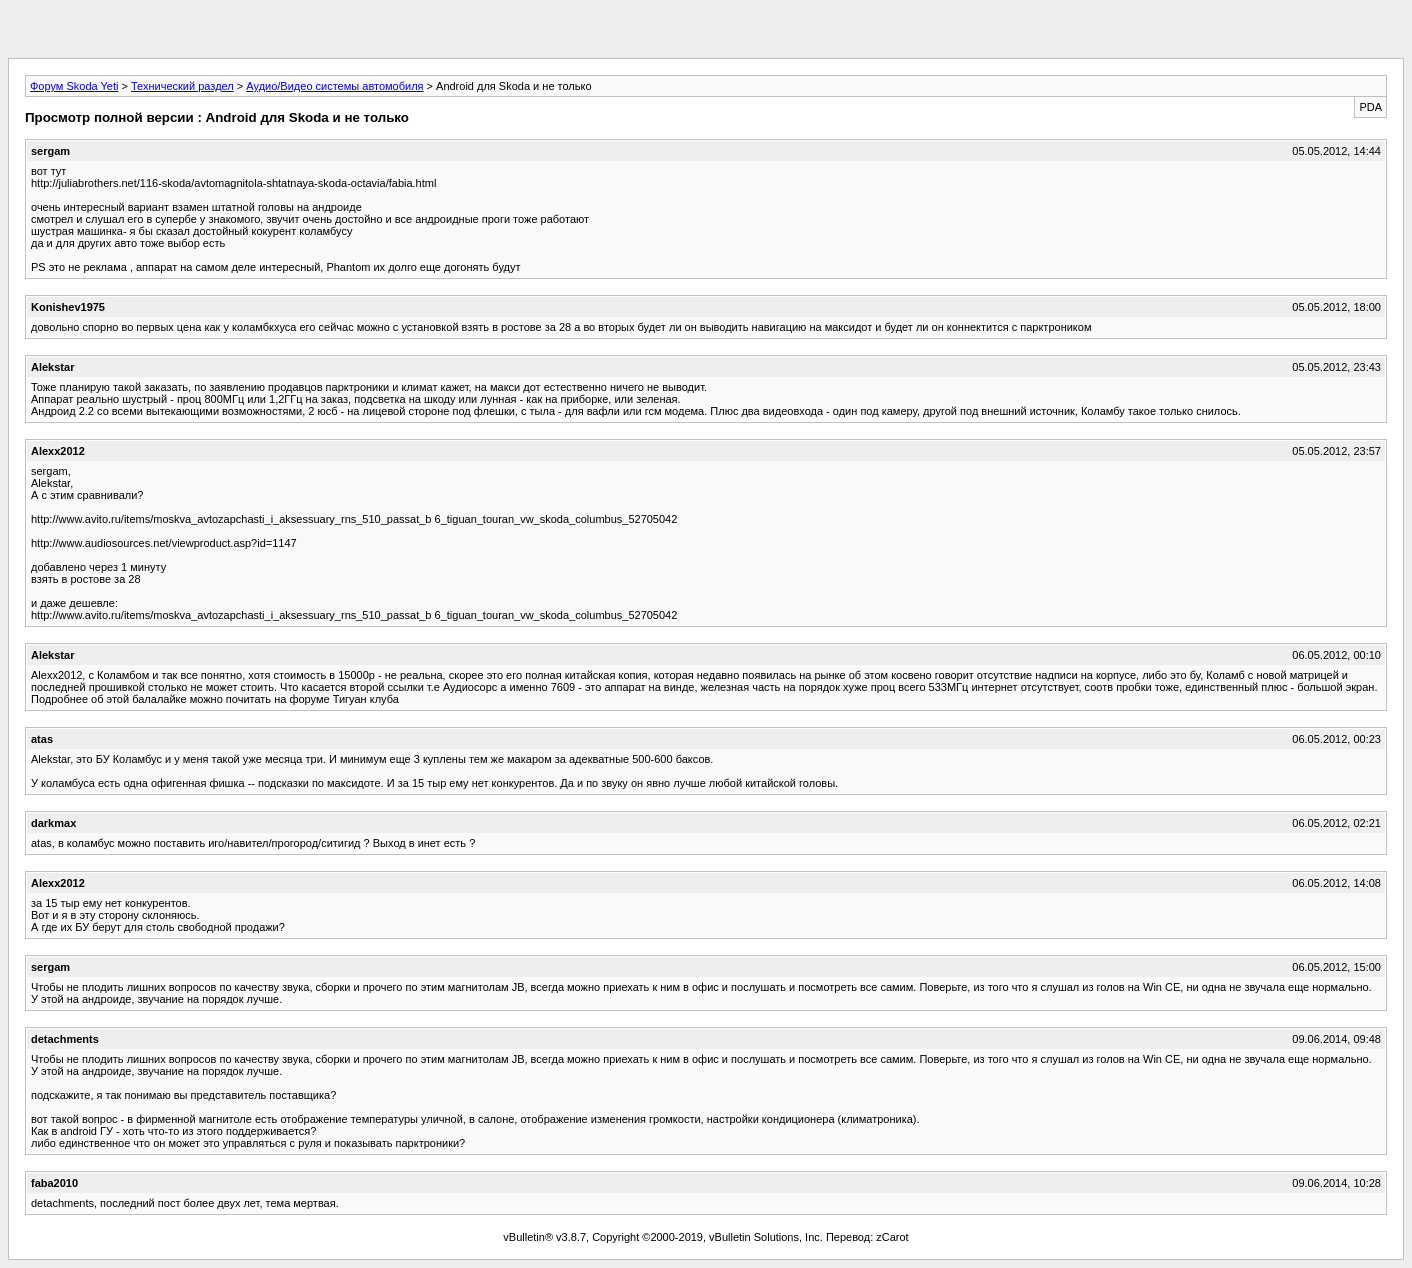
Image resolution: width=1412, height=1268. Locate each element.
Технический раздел (182, 86)
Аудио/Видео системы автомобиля (334, 86)
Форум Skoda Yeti (74, 86)
